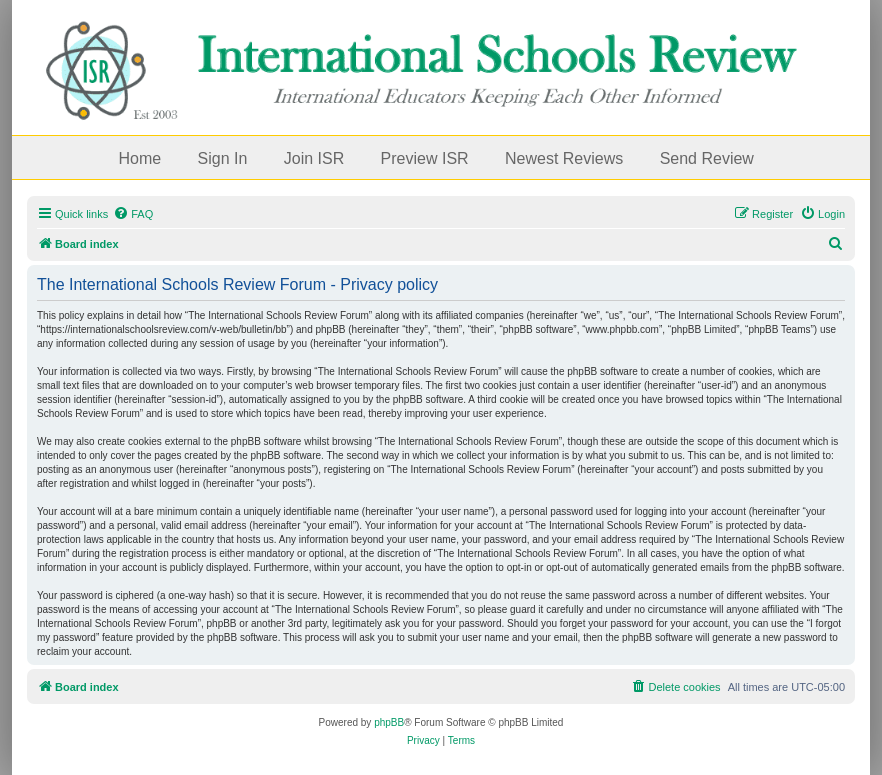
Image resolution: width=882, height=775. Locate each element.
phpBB (389, 722)
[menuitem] (133, 214)
